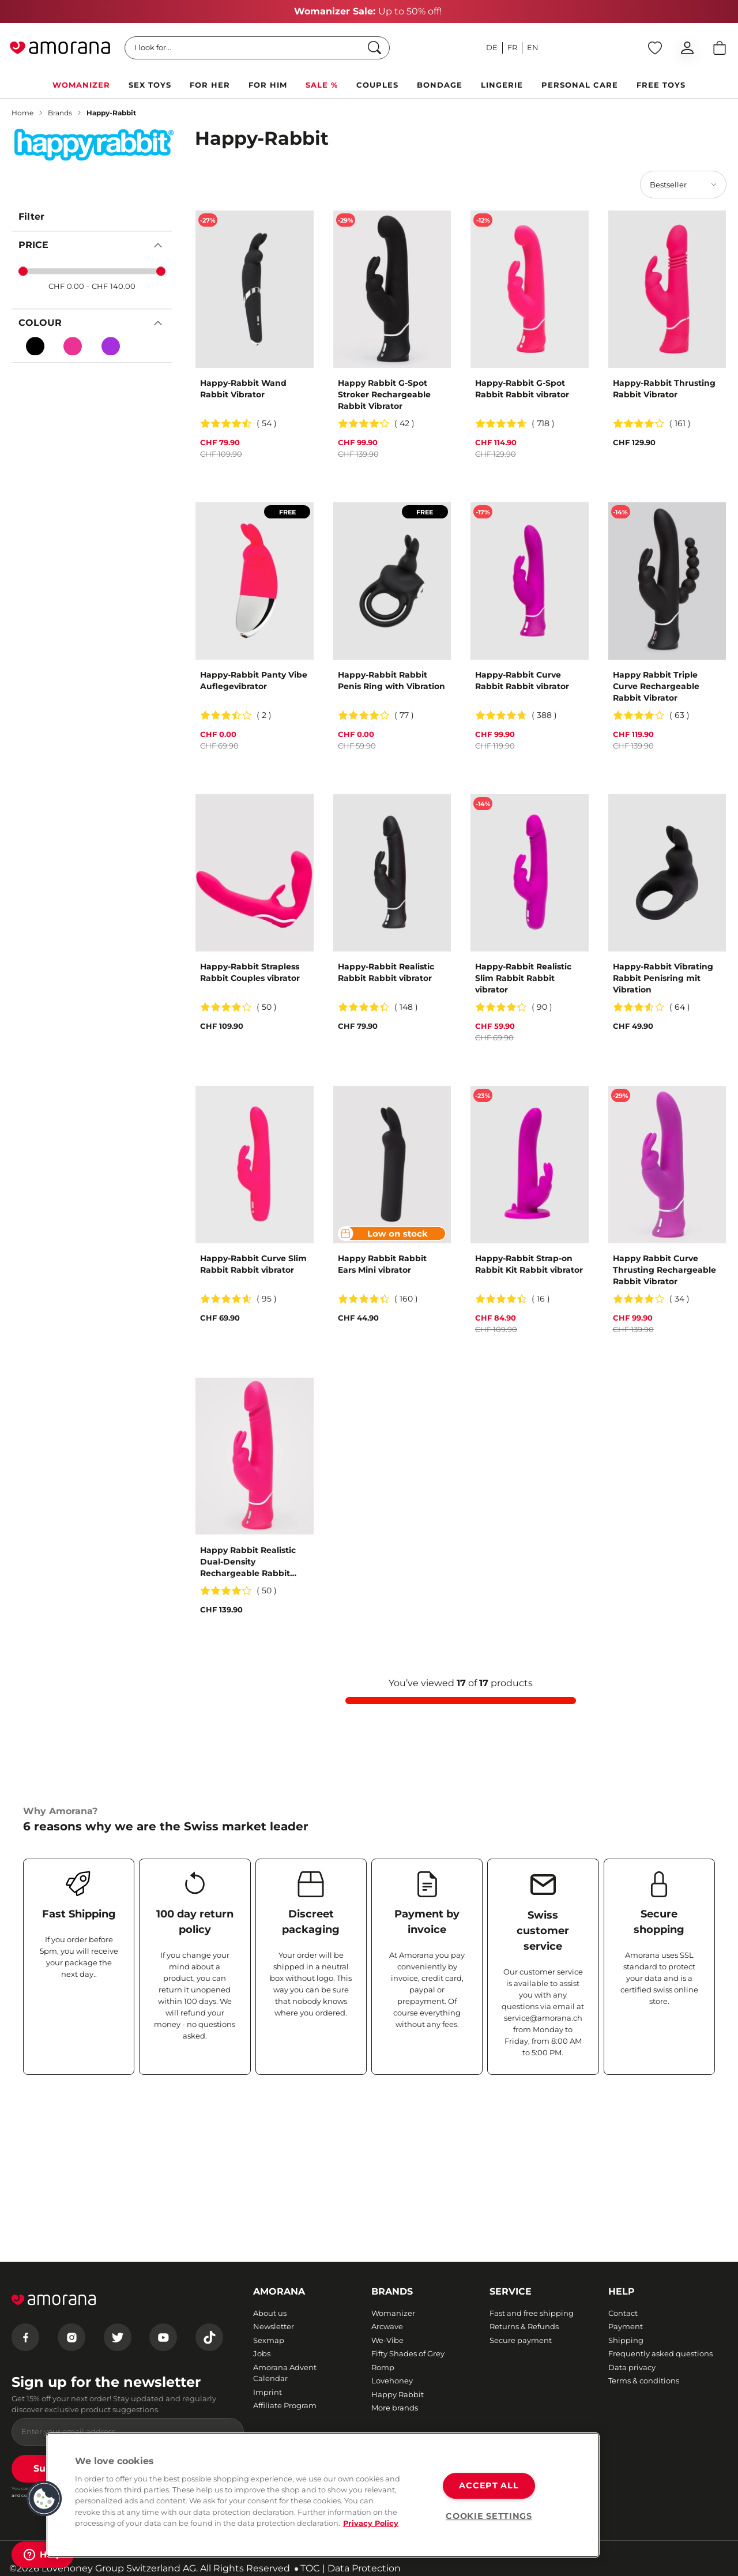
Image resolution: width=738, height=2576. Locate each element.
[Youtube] (163, 2337)
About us (270, 2313)
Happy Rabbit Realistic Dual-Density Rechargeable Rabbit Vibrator (248, 1562)
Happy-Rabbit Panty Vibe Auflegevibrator (253, 680)
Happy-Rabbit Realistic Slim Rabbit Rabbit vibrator (523, 978)
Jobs (261, 2353)
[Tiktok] (209, 2337)
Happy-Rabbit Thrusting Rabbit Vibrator (664, 389)
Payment (625, 2326)
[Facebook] (25, 2337)
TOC (310, 2568)
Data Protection (364, 2568)
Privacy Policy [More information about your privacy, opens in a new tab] (370, 2523)
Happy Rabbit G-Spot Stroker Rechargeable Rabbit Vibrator (384, 394)
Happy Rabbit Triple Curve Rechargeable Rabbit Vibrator (656, 686)
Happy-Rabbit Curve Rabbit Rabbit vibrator (522, 680)
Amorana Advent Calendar (285, 2373)
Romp (382, 2367)
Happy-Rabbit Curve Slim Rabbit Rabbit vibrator (253, 1264)
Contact (623, 2313)
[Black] (35, 346)
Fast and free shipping (532, 2313)
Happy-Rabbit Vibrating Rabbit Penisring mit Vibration (663, 978)
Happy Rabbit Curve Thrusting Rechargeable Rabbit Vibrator (664, 1270)
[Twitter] (117, 2337)
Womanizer (393, 2313)
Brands (60, 112)
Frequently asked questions (660, 2353)
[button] (44, 2498)
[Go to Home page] (60, 48)
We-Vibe (387, 2340)
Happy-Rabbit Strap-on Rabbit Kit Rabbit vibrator (529, 1264)
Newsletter (273, 2326)
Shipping (625, 2340)
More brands (394, 2407)
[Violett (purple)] (110, 346)
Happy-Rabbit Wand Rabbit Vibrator (243, 389)
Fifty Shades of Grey (408, 2353)
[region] (323, 2495)
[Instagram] (71, 2337)
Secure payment (521, 2340)
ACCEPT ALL (488, 2485)
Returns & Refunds (524, 2326)
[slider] (23, 271)
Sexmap (268, 2340)
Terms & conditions (643, 2380)
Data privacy (632, 2367)
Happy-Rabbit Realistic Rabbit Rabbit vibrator (386, 972)
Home (22, 112)
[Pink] (72, 346)
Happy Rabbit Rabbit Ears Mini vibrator (382, 1264)
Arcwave (387, 2326)
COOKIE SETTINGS (489, 2516)
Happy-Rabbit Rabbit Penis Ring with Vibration (391, 680)
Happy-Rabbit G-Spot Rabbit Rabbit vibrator (522, 389)
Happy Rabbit (397, 2394)
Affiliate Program (285, 2405)
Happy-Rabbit (111, 112)
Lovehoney (392, 2380)
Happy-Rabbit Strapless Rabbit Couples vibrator (250, 972)
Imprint (267, 2392)
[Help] (43, 2554)
